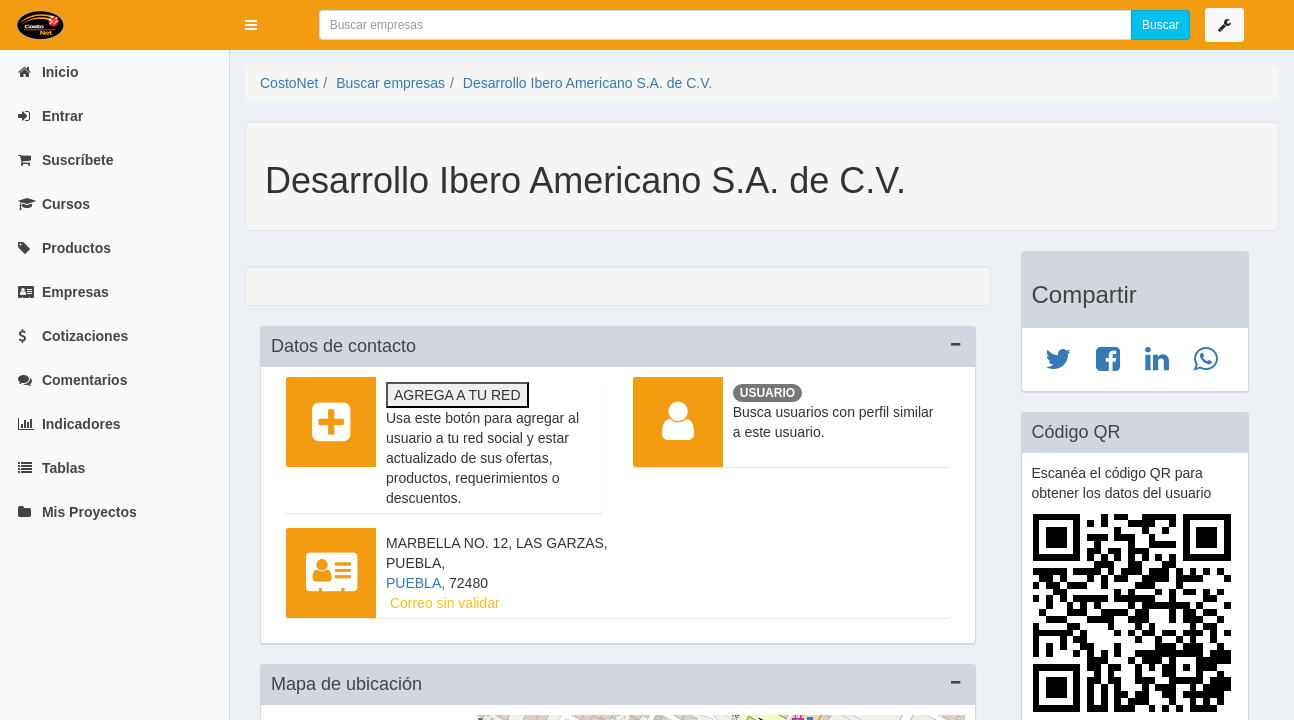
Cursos (54, 204)
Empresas (63, 292)
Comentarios (72, 380)
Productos (64, 248)
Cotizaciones (73, 336)
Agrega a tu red (457, 395)
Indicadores (69, 424)
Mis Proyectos (77, 512)
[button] (251, 25)
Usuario (767, 393)
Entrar (50, 116)
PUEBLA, (417, 583)
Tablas (51, 468)
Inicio (48, 72)
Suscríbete (65, 160)
